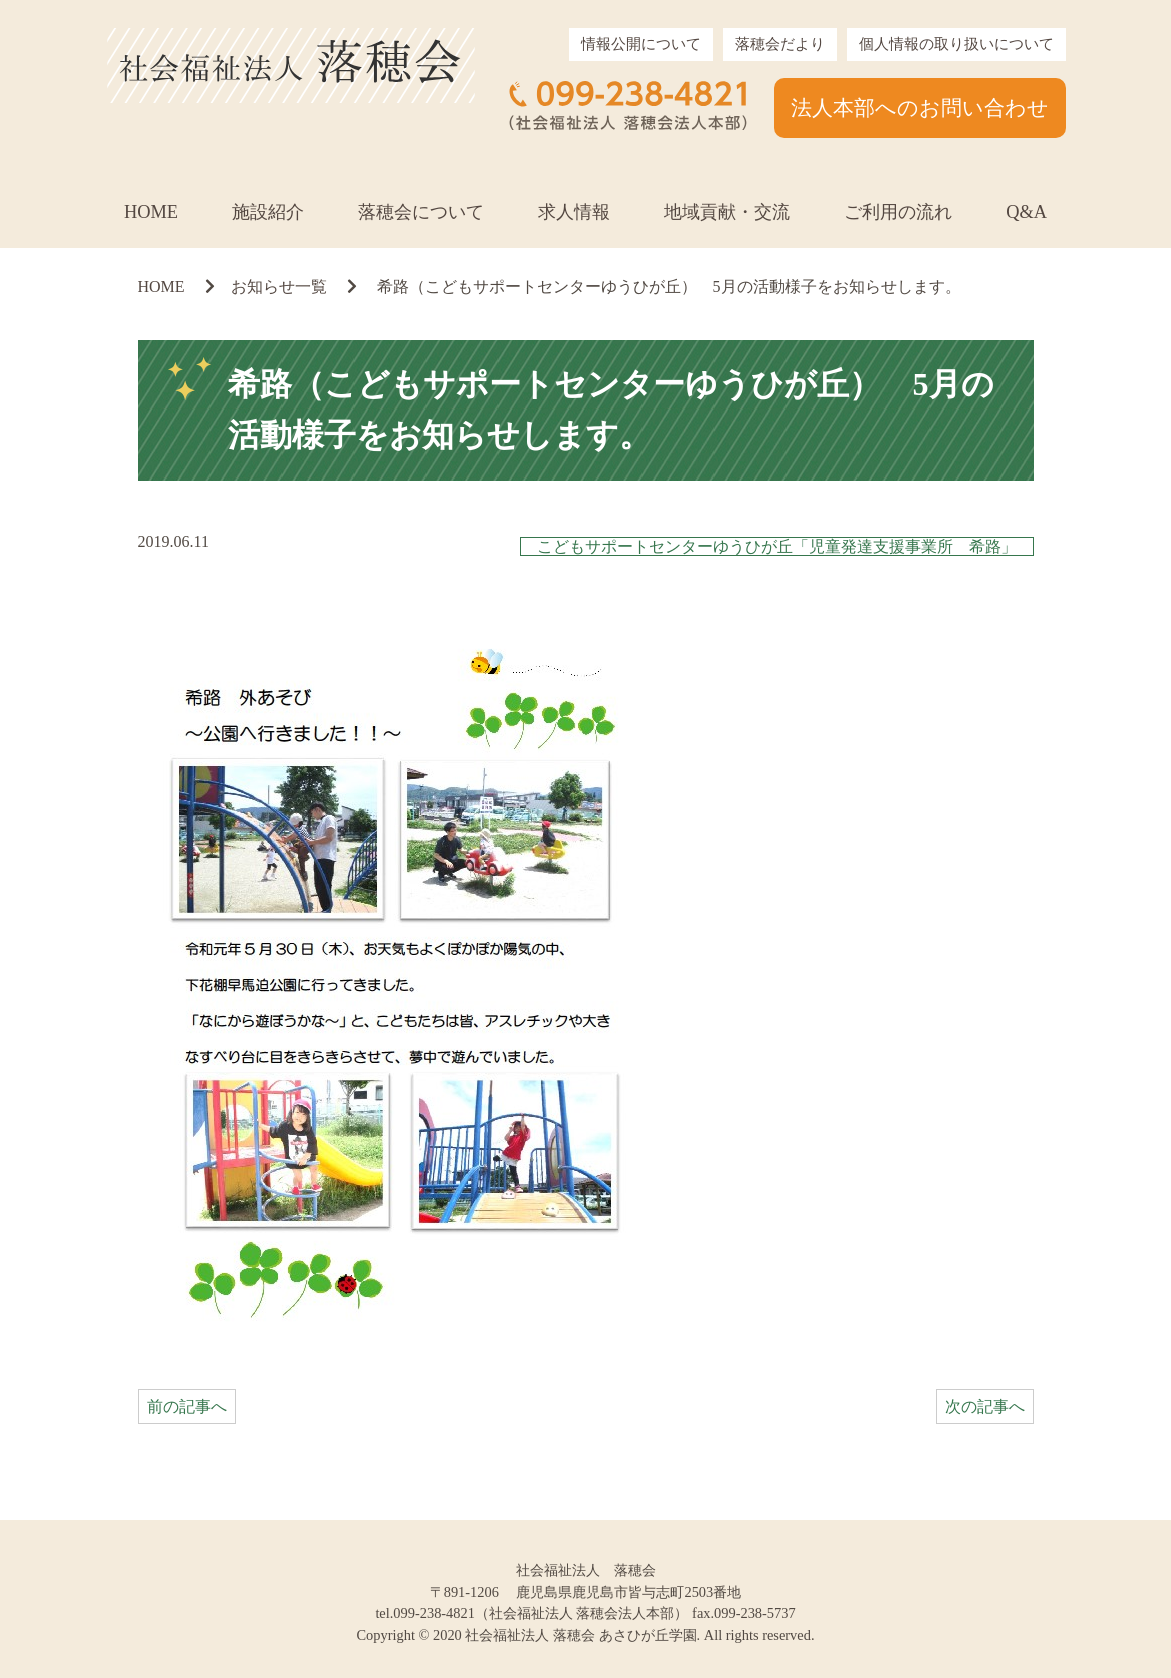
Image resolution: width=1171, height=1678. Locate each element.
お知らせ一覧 (279, 286)
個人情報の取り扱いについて (956, 44)
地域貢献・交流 (727, 212)
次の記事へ (985, 1406)
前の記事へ (187, 1406)
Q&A (1026, 212)
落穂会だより (780, 44)
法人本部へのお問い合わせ (920, 107)
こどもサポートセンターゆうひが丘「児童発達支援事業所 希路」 (777, 546)
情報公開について (641, 44)
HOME (151, 212)
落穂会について (421, 212)
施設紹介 (268, 212)
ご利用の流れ (898, 212)
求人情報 (574, 212)
